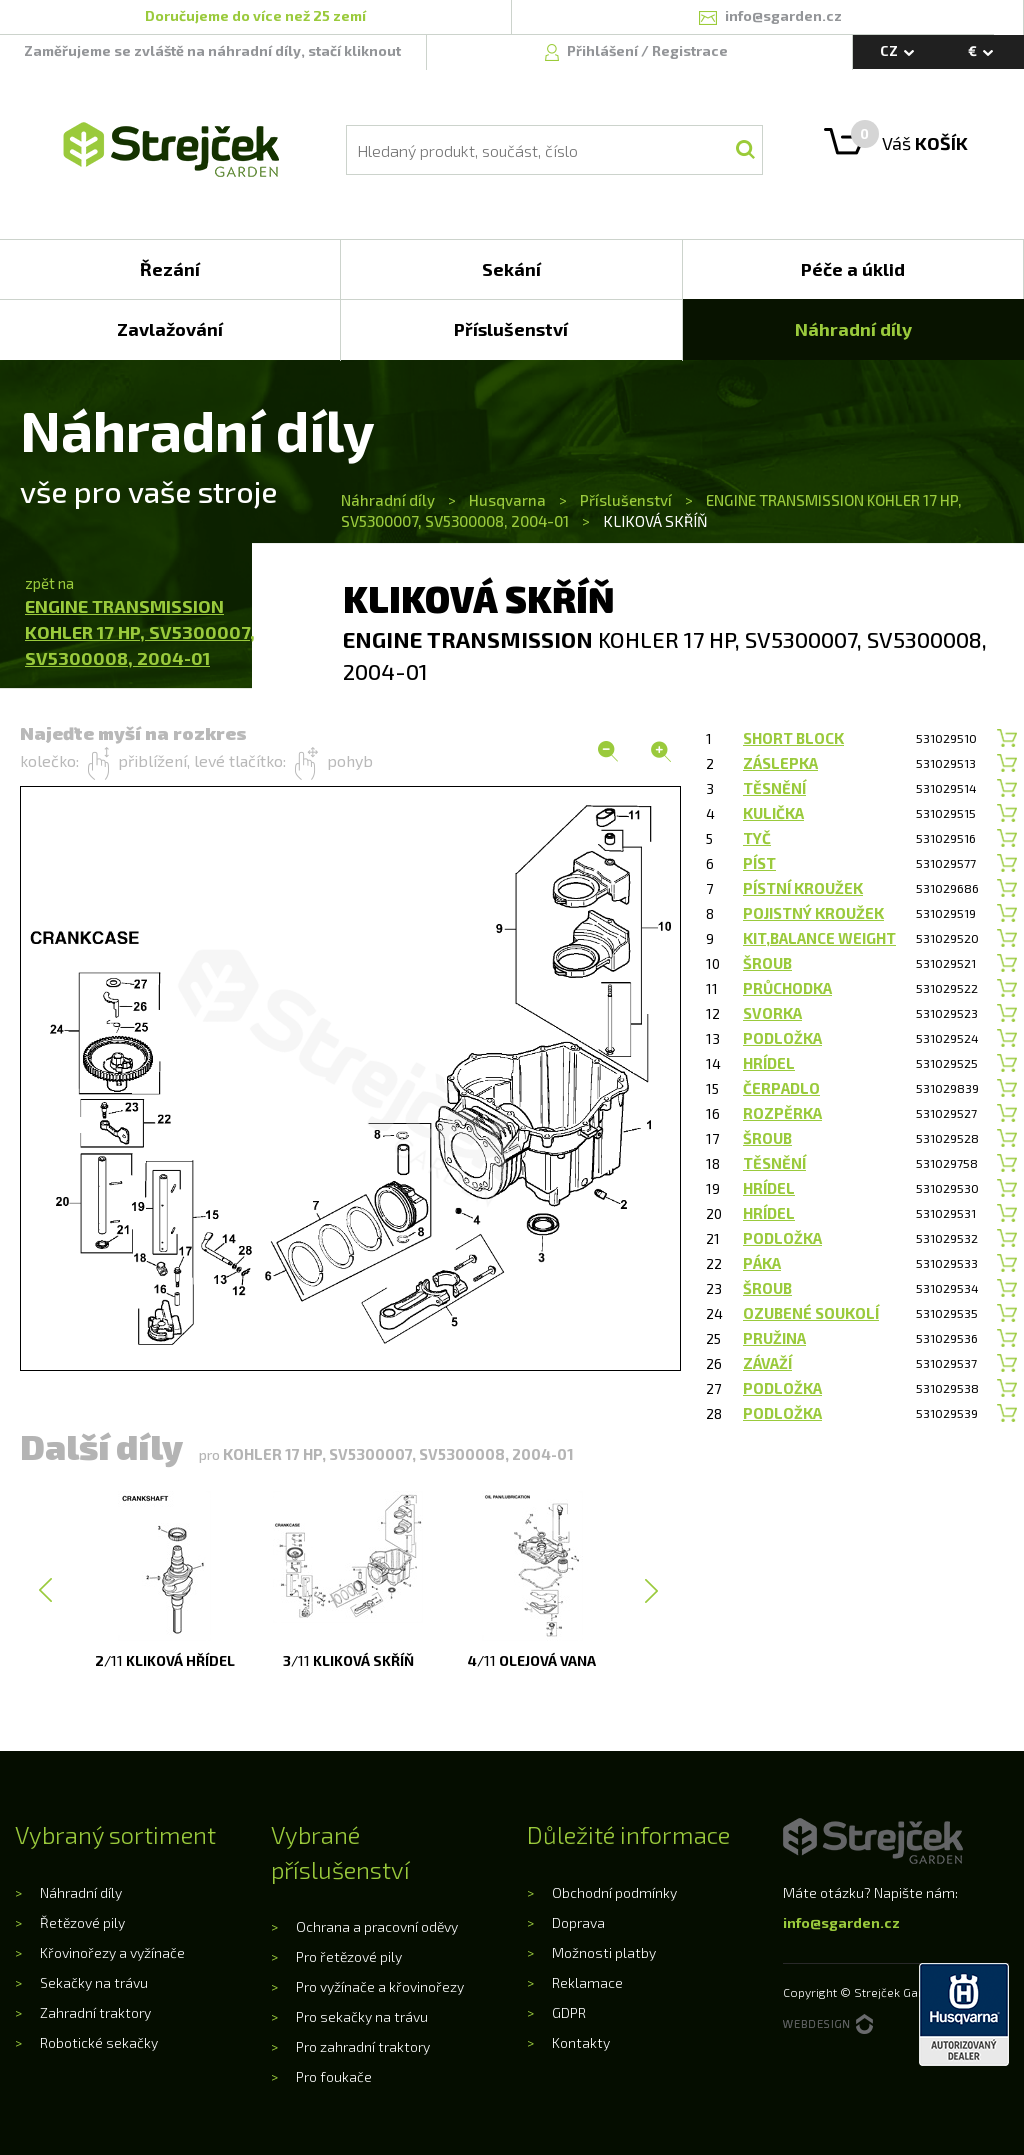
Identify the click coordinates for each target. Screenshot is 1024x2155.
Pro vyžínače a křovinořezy (380, 1986)
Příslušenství (626, 500)
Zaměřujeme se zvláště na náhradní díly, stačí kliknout (212, 50)
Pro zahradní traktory (363, 2046)
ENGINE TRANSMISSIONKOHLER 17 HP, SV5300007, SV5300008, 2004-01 (140, 631)
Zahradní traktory (95, 2012)
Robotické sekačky (99, 2042)
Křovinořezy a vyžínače (112, 1952)
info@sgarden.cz (841, 1922)
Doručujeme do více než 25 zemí (255, 15)
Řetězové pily (82, 1922)
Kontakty (581, 2042)
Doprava (578, 1922)
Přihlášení (604, 50)
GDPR (569, 2012)
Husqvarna (507, 500)
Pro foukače (334, 2076)
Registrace (690, 50)
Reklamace (587, 1982)
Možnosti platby (604, 1952)
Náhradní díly (389, 500)
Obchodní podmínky (614, 1892)
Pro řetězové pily (349, 1956)
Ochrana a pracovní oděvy (377, 1926)
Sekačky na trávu (94, 1982)
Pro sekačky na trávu (362, 2016)
